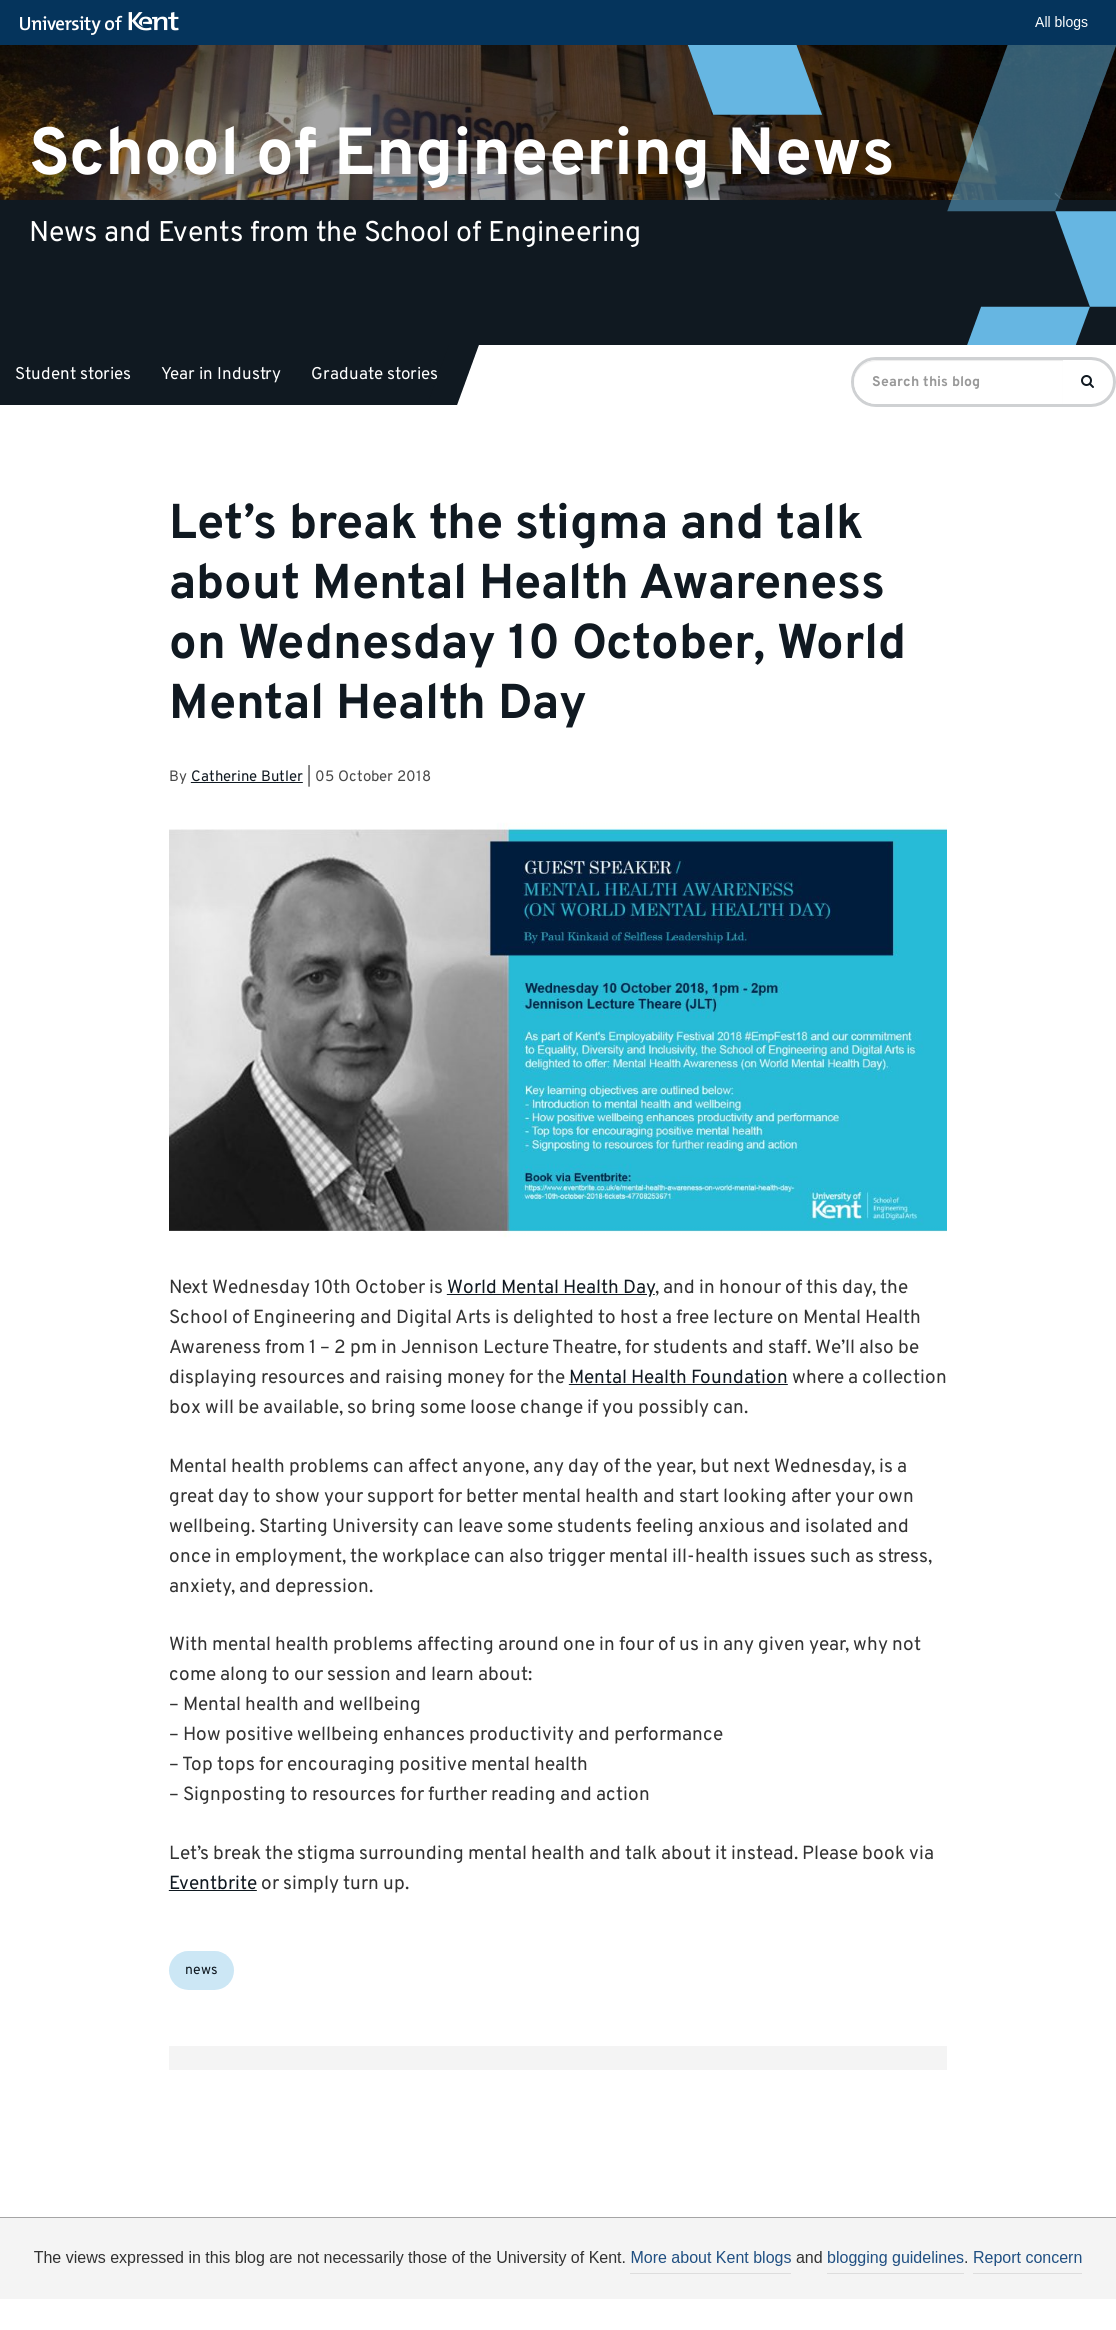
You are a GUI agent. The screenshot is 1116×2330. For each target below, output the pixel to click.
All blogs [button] (1061, 22)
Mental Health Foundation (678, 1378)
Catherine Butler (247, 777)
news (201, 1970)
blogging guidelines (895, 2257)
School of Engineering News (462, 154)
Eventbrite (213, 1884)
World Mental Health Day (551, 1288)
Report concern (1027, 2257)
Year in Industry (221, 375)
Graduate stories (374, 375)
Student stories (73, 375)
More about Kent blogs (710, 2257)
